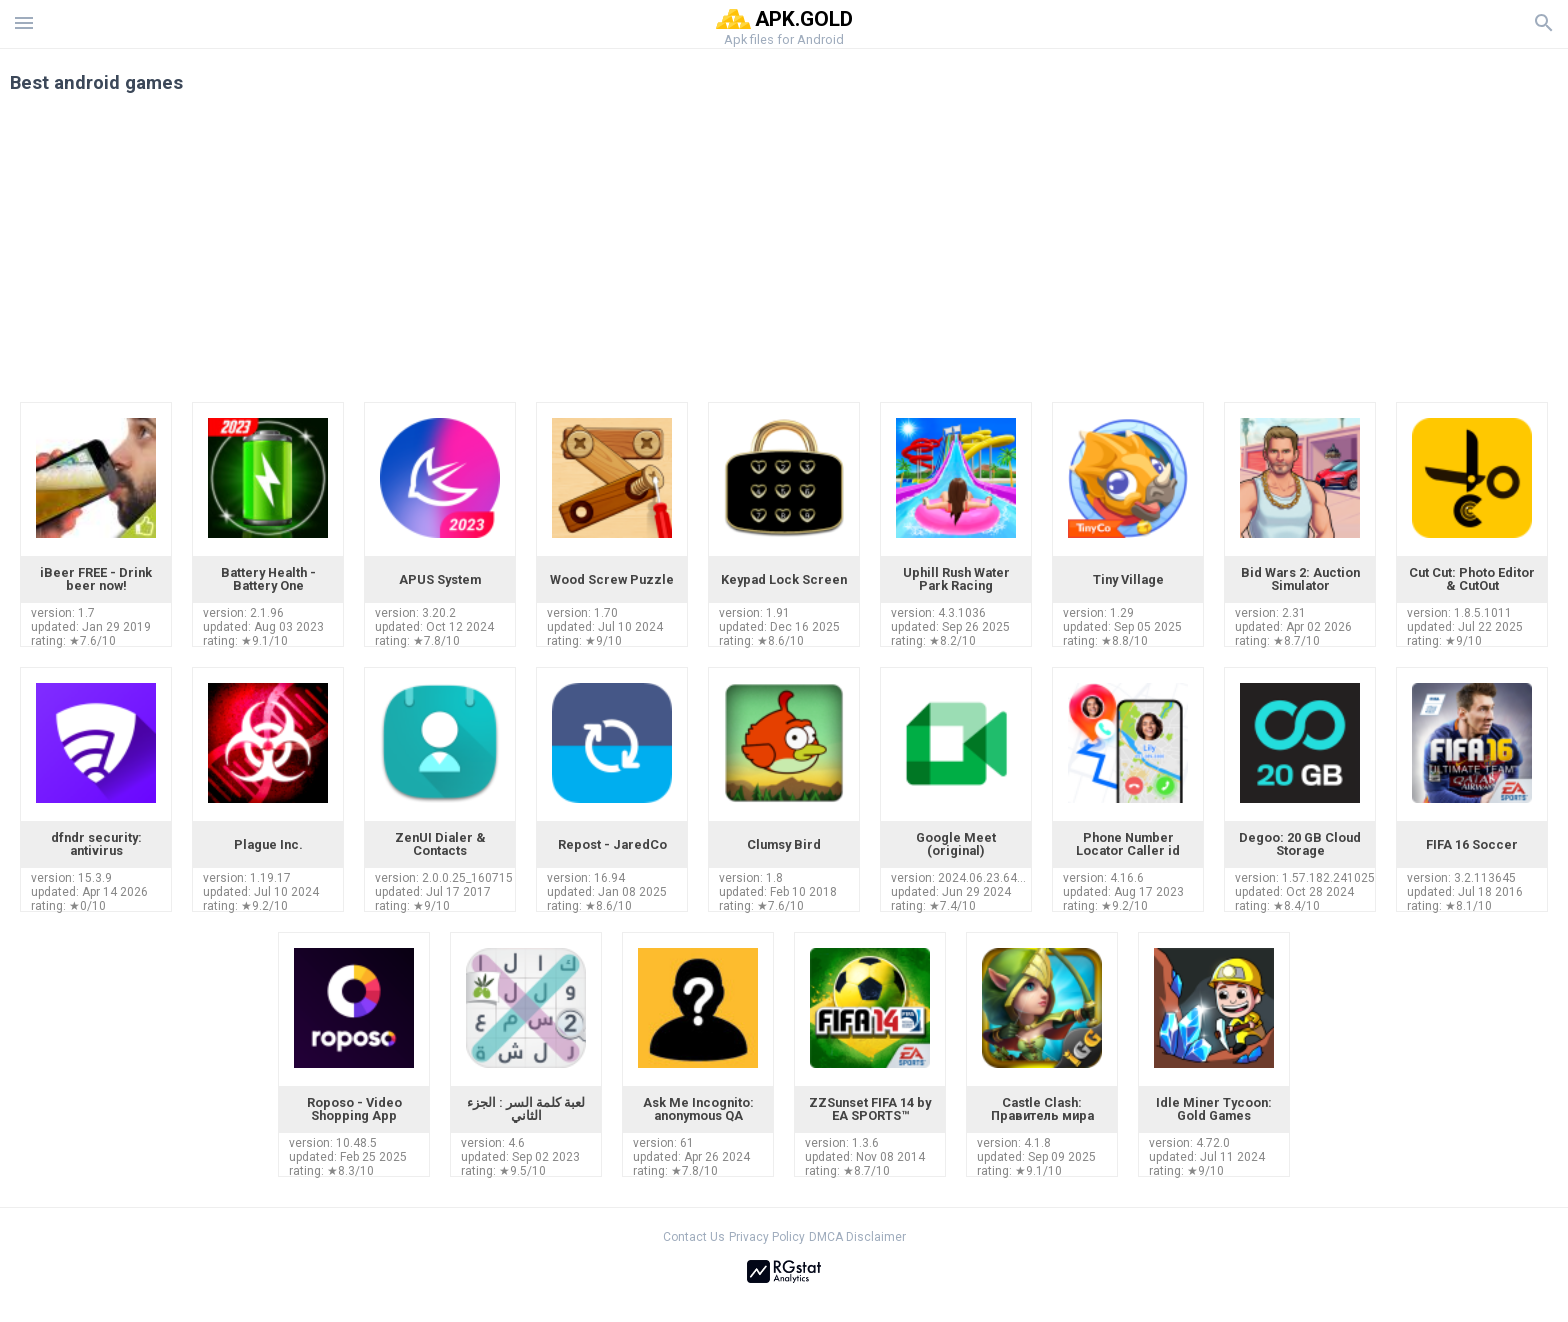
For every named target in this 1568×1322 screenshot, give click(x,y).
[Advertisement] (905, 252)
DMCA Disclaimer (857, 1237)
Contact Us (694, 1237)
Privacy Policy (767, 1237)
